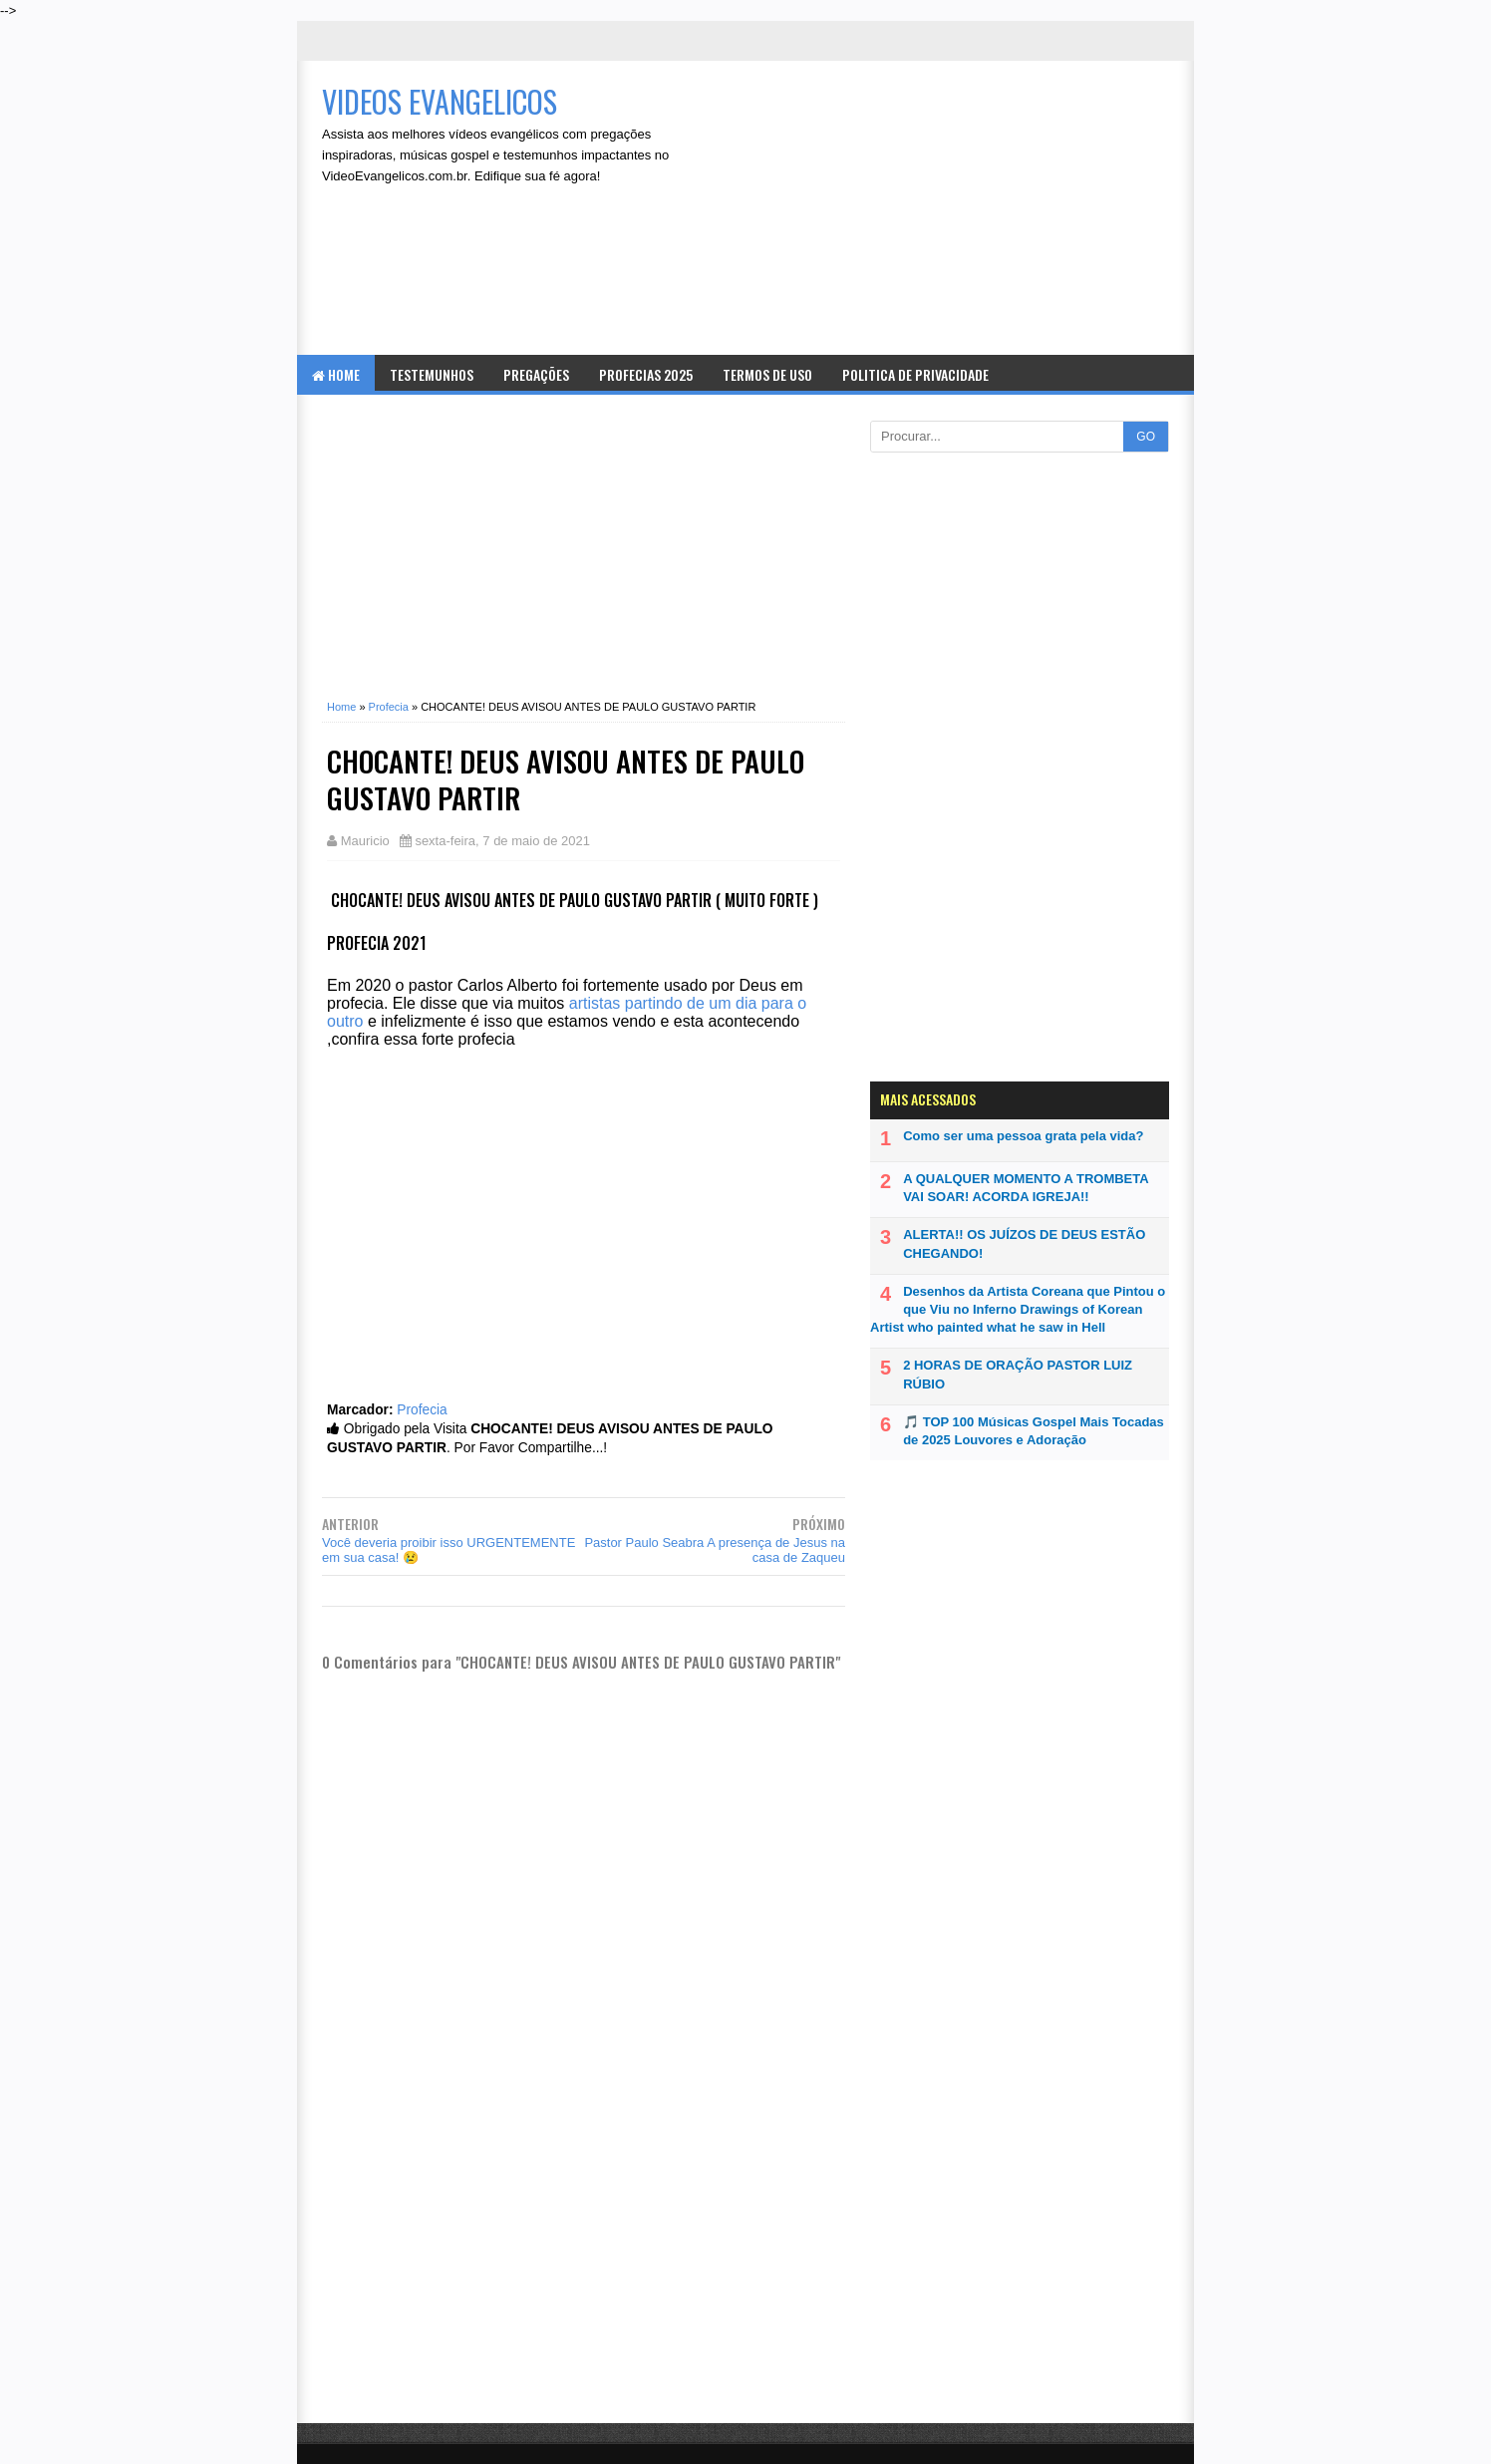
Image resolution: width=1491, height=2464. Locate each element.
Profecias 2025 (646, 374)
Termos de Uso (767, 374)
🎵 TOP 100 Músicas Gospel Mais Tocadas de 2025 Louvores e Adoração (1033, 1430)
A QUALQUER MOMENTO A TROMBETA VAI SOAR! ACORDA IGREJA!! (1025, 1187)
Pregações (536, 374)
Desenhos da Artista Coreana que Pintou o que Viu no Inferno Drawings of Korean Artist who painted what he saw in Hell (1017, 1309)
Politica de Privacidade (915, 374)
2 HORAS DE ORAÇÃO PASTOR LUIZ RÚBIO (1017, 1374)
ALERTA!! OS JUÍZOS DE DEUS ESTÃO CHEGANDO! (1024, 1243)
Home (336, 374)
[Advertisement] (951, 210)
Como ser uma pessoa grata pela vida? (1023, 1135)
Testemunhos (431, 374)
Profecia (422, 1409)
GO (1145, 437)
